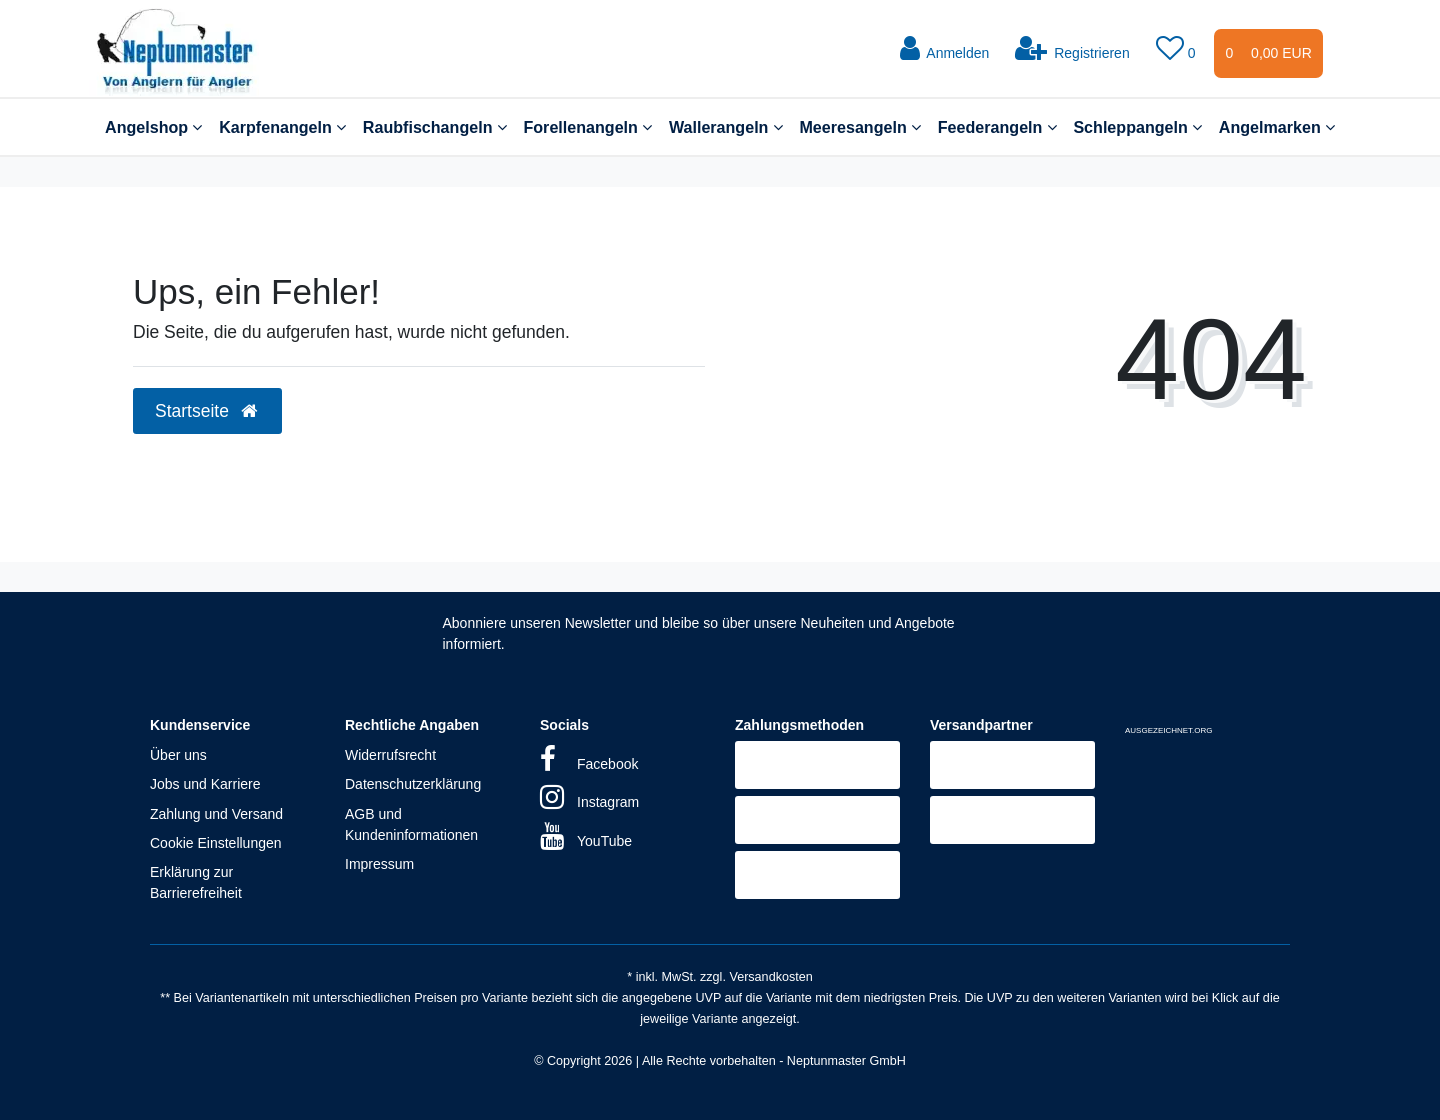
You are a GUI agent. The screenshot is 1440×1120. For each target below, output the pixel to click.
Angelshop (153, 127)
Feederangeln (997, 127)
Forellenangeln (587, 127)
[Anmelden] (944, 49)
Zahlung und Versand (216, 814)
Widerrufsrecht (390, 755)
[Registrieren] (1072, 49)
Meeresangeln (860, 127)
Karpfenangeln (282, 127)
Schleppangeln (1137, 127)
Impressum (379, 864)
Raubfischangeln (435, 127)
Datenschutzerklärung (413, 784)
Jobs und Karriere (205, 784)
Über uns (178, 755)
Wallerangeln (726, 127)
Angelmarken (1277, 127)
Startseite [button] (207, 411)
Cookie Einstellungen (216, 843)
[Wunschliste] (1178, 49)
